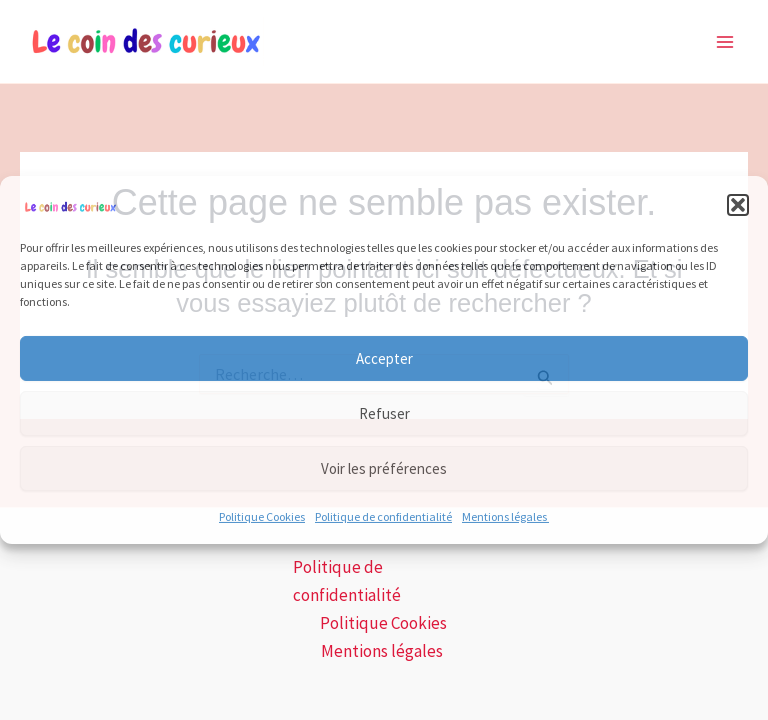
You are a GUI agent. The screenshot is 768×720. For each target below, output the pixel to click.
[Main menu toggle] (726, 42)
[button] (738, 205)
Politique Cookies (262, 516)
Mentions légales (505, 516)
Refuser (384, 413)
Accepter (384, 358)
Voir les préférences (384, 468)
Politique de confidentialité (383, 516)
